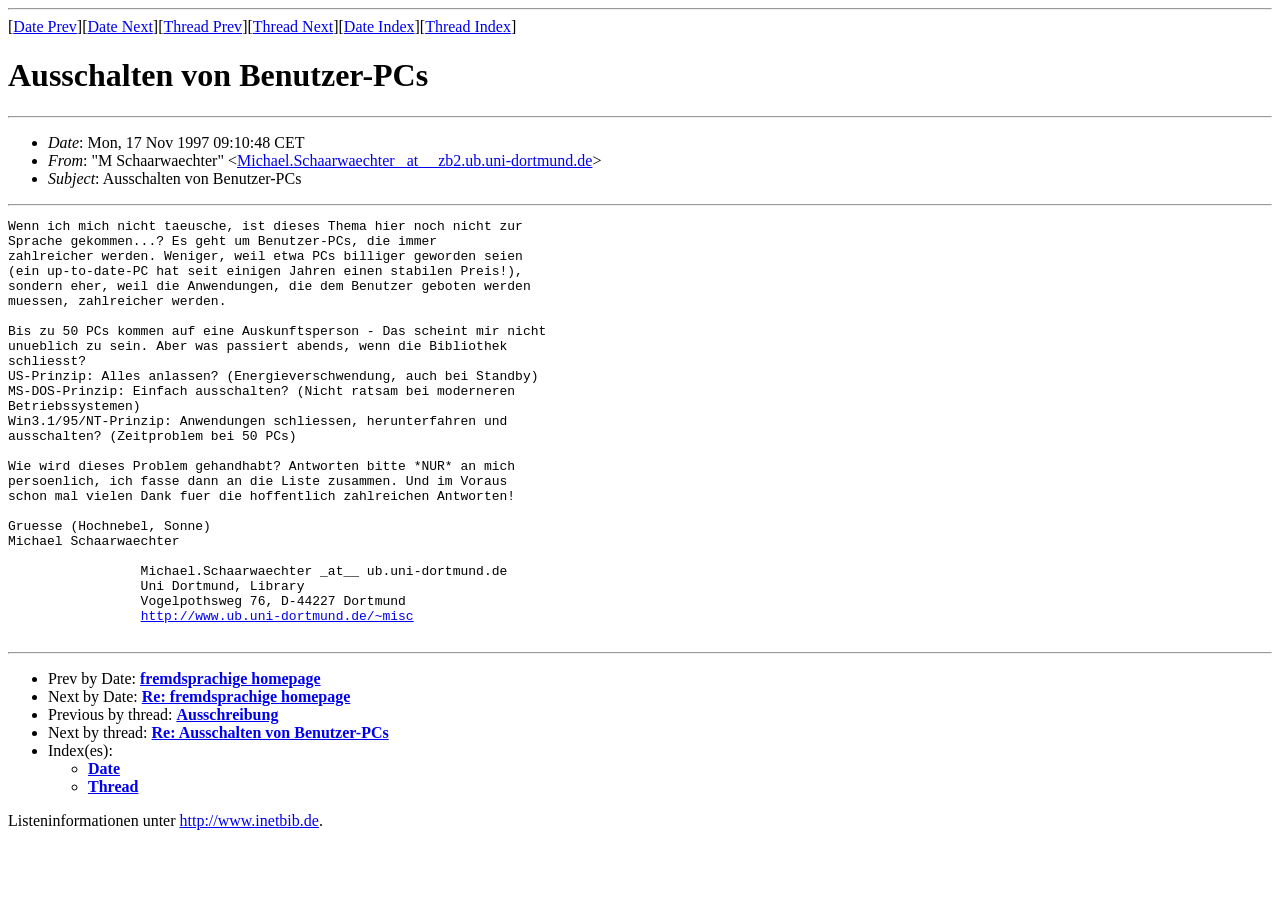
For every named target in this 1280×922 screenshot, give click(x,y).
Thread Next (293, 26)
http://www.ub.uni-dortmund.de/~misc (277, 696)
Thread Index (468, 26)
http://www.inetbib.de (249, 904)
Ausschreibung (227, 798)
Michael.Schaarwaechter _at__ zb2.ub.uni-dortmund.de (414, 160)
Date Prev (45, 26)
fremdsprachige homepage (230, 762)
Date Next (120, 26)
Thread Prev (202, 26)
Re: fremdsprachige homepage (246, 780)
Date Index (379, 26)
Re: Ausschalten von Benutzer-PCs (270, 816)
